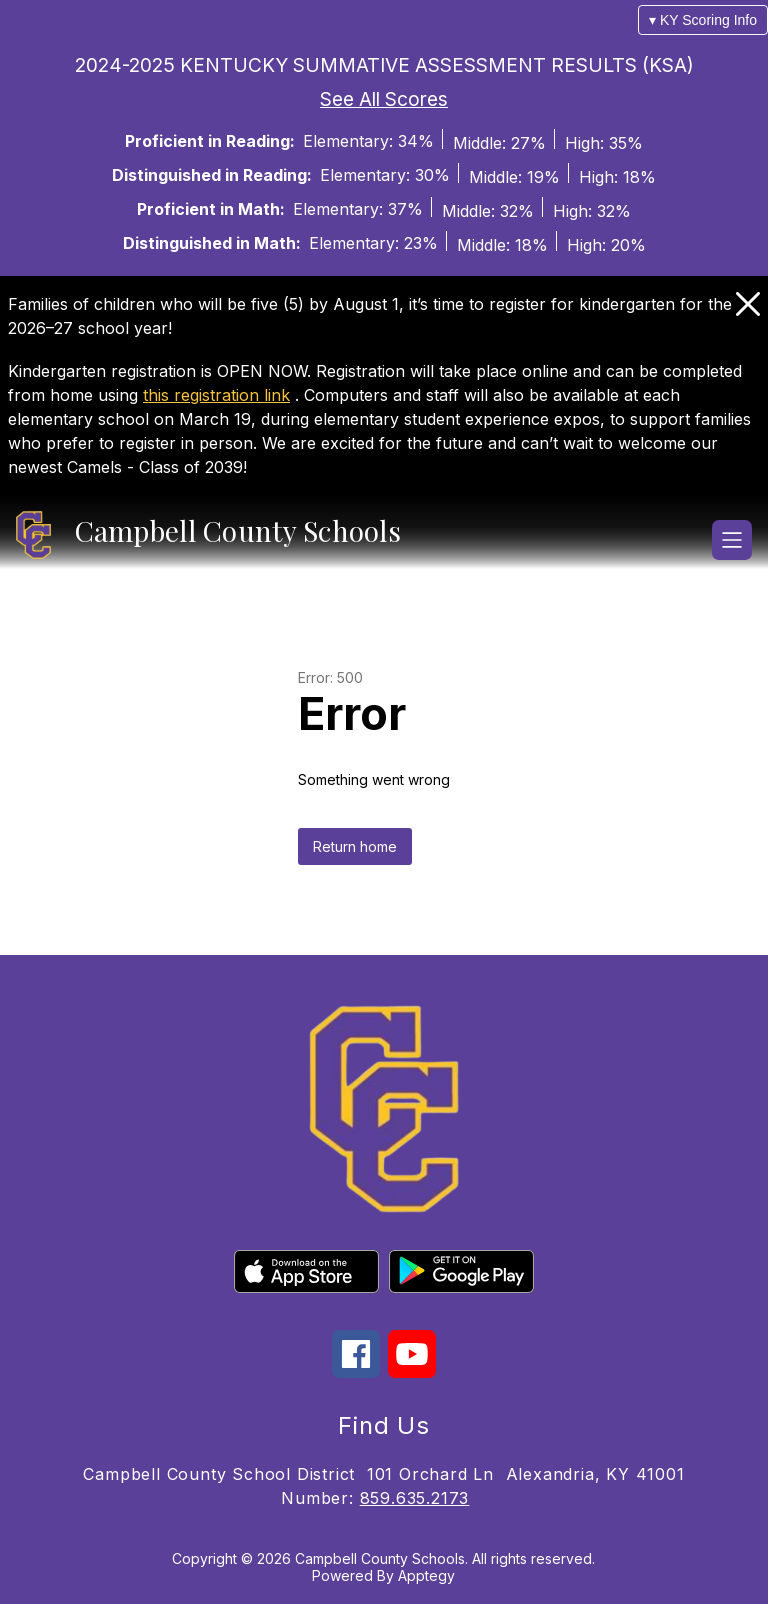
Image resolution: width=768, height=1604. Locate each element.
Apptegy (426, 1575)
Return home (355, 846)
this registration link (216, 395)
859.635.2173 (415, 1498)
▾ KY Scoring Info (703, 20)
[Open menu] (732, 540)
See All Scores (384, 99)
